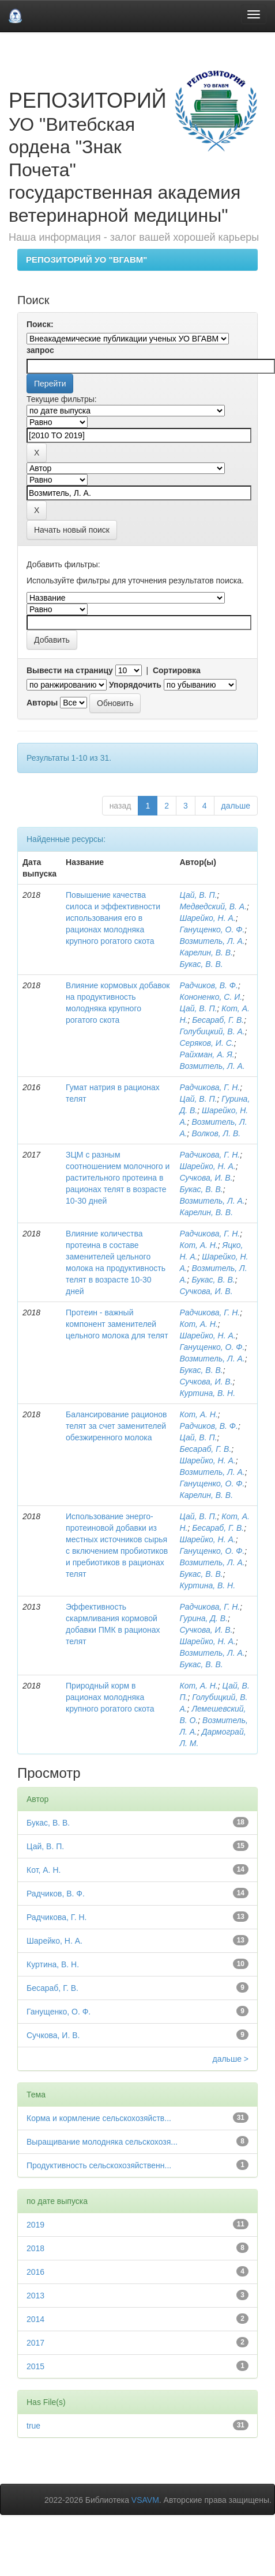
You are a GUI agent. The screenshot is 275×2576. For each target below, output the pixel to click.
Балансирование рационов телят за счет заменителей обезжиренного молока (116, 1426)
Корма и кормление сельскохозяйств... (99, 2118)
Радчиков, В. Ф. (208, 985)
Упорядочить (135, 684)
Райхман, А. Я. (206, 1054)
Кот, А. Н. (198, 1245)
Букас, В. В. (201, 964)
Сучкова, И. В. (205, 1177)
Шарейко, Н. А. (207, 918)
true (33, 2425)
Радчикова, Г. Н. (209, 1087)
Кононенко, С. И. (210, 996)
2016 (35, 2272)
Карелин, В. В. (206, 952)
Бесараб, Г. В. (218, 1020)
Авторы (42, 702)
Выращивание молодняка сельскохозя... (102, 2141)
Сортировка (177, 670)
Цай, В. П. (198, 895)
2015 (35, 2366)
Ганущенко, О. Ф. (211, 929)
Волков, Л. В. (215, 1133)
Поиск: (40, 324)
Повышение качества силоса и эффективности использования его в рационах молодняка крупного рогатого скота (113, 918)
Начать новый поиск (72, 529)
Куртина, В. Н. (207, 1393)
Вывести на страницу (70, 670)
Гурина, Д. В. (203, 1618)
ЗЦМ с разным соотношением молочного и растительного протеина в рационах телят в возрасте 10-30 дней (117, 1177)
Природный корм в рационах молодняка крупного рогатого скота (110, 1697)
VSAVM (145, 2500)
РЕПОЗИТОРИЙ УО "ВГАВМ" (86, 259)
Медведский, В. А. (213, 906)
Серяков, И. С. (206, 1043)
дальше (235, 805)
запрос (40, 350)
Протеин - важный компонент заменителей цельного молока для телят (117, 1324)
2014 (35, 2319)
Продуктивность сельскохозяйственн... (99, 2165)
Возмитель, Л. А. (211, 941)
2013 (35, 2295)
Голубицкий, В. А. (211, 1031)
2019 (35, 2224)
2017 (35, 2342)
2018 (35, 2248)
